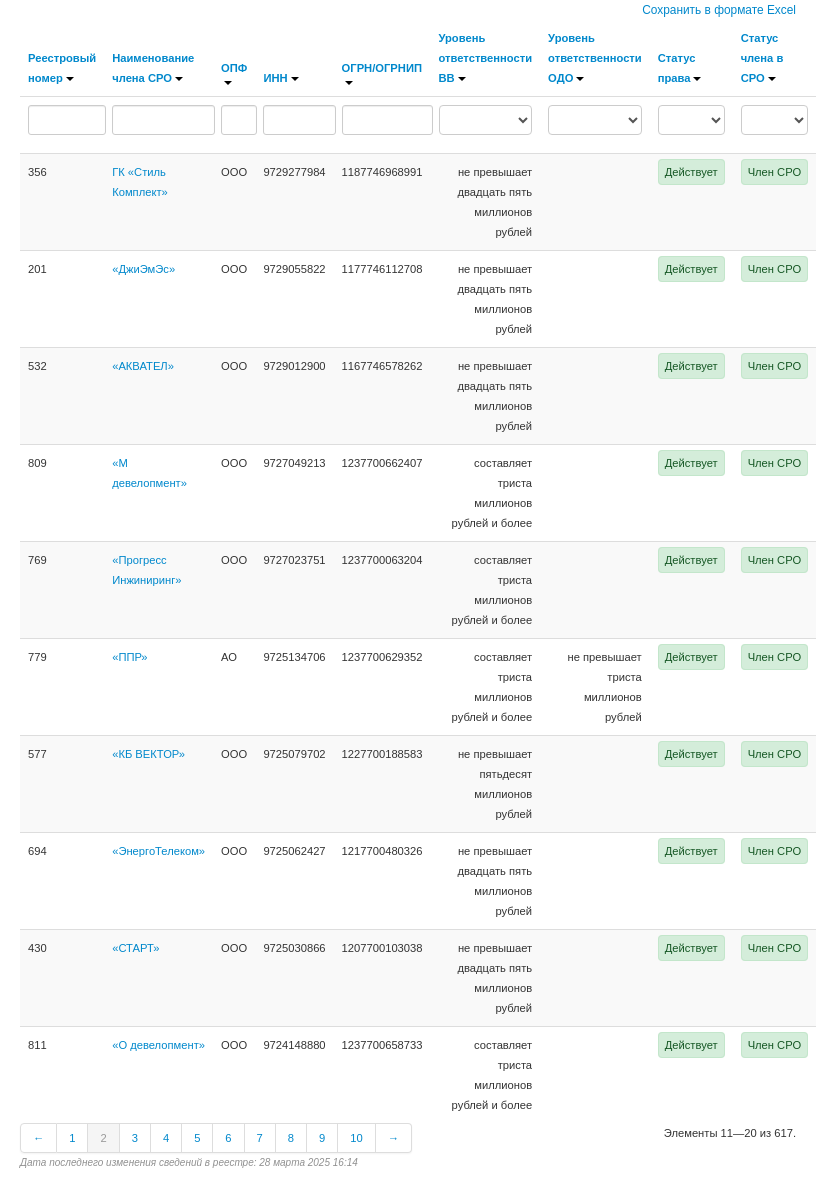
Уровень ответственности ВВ (486, 58)
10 (356, 1138)
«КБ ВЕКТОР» (148, 754)
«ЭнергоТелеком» (158, 851)
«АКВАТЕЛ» (143, 366)
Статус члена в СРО (762, 58)
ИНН (280, 78)
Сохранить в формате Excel (719, 10)
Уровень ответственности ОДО (595, 58)
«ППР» (129, 657)
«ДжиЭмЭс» (143, 269)
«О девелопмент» (158, 1045)
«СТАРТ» (135, 948)
